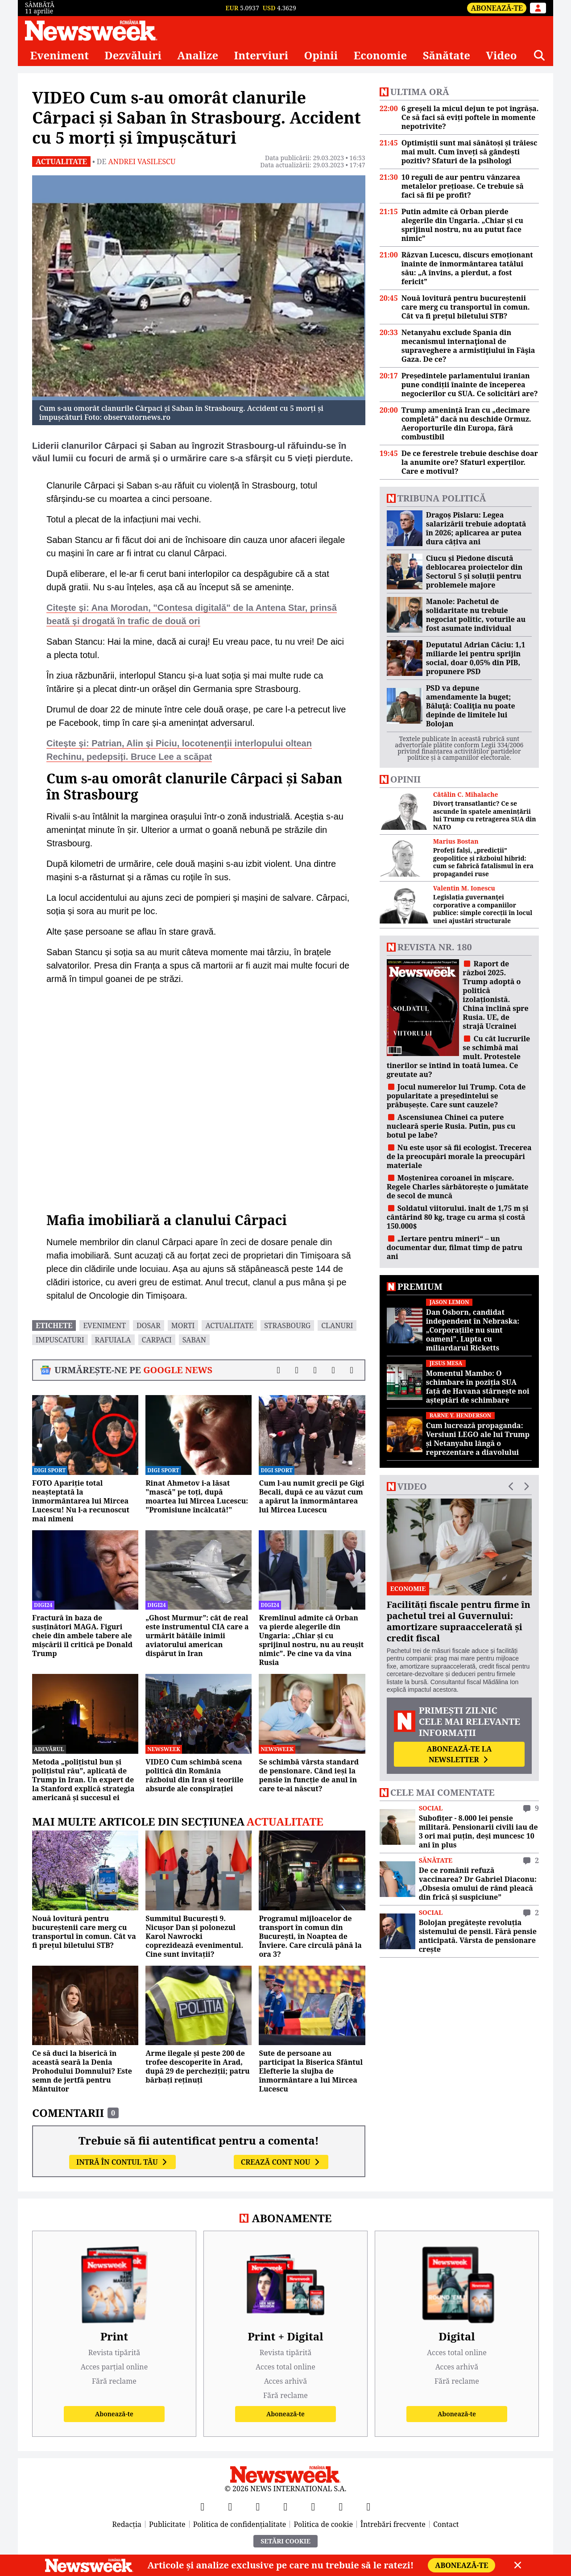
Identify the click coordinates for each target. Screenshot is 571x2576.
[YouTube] (258, 2506)
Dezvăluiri (132, 55)
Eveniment (59, 55)
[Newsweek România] (91, 30)
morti (183, 1325)
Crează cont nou (281, 2162)
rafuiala (113, 1340)
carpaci (157, 1340)
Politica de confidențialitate (239, 2524)
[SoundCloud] (368, 2506)
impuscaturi (60, 1340)
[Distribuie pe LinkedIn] (315, 1370)
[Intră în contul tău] (538, 8)
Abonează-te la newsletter (459, 1754)
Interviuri (261, 55)
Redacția (127, 2524)
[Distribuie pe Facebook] (278, 1370)
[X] (230, 2506)
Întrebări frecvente (393, 2524)
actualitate (229, 1325)
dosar (149, 1325)
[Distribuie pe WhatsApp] (333, 1370)
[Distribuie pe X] (296, 1370)
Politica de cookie (323, 2524)
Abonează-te (497, 8)
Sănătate (446, 55)
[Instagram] (285, 2506)
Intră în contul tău (122, 2162)
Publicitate (167, 2524)
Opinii (321, 55)
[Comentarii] (351, 1370)
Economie (380, 55)
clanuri (337, 1325)
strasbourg (287, 1325)
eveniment (104, 1325)
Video (501, 55)
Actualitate (61, 161)
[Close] (517, 2565)
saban (194, 1340)
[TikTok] (313, 2506)
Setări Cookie (285, 2541)
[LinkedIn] (341, 2506)
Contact (446, 2524)
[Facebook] (202, 2506)
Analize (197, 55)
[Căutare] (539, 55)
